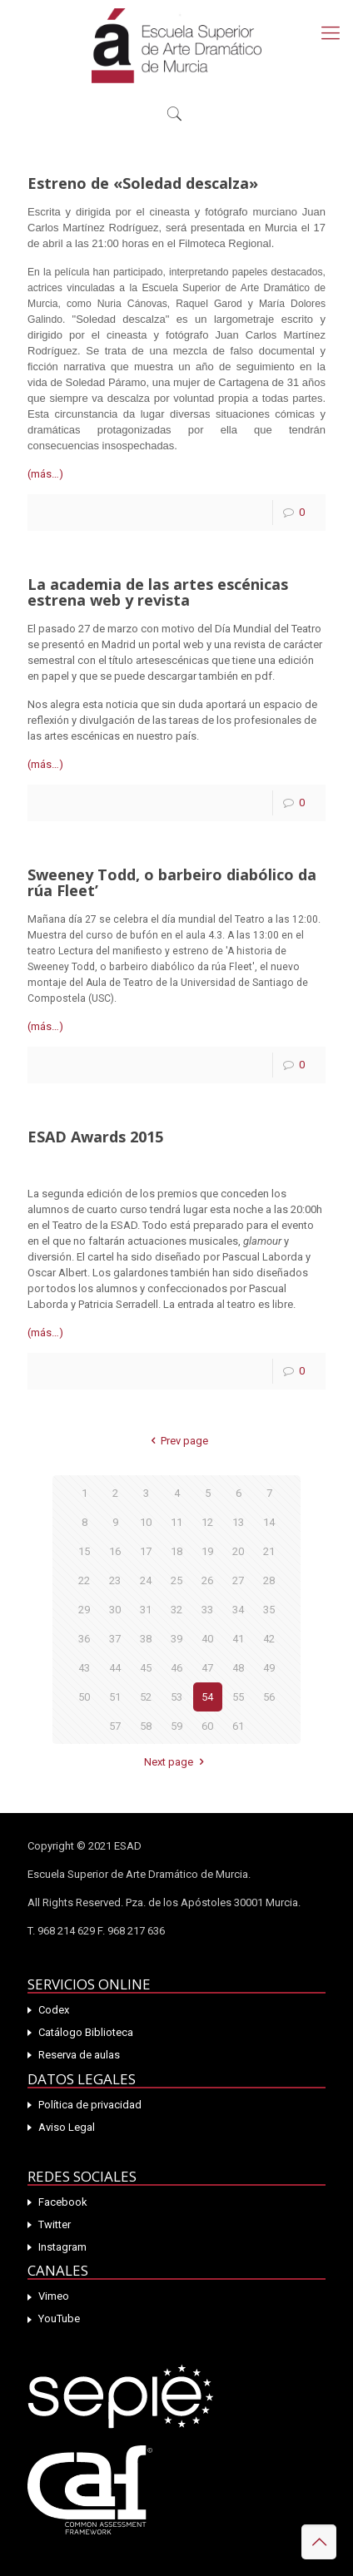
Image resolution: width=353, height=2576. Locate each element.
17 (146, 1551)
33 (207, 1609)
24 (146, 1580)
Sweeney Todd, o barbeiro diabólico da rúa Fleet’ (171, 882)
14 (269, 1522)
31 (146, 1609)
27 (238, 1580)
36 (84, 1638)
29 (84, 1609)
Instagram (62, 2247)
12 (207, 1522)
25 (176, 1580)
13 (238, 1522)
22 (84, 1580)
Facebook (62, 2202)
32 (176, 1609)
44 (115, 1668)
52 (146, 1697)
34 (238, 1609)
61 (238, 1726)
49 (269, 1668)
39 (176, 1638)
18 (176, 1551)
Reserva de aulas (79, 2054)
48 (238, 1668)
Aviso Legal (66, 2127)
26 (207, 1580)
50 (84, 1697)
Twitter (54, 2224)
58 (146, 1726)
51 (115, 1697)
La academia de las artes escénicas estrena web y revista (157, 592)
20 (238, 1551)
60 (207, 1726)
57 (115, 1726)
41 (238, 1638)
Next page (176, 1762)
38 (146, 1638)
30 (115, 1609)
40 (207, 1638)
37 (115, 1638)
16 (115, 1551)
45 (146, 1668)
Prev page (176, 1440)
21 (269, 1551)
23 (115, 1580)
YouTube (59, 2318)
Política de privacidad (90, 2104)
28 (269, 1580)
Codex (53, 2010)
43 (84, 1668)
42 (269, 1638)
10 (146, 1522)
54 (207, 1697)
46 (176, 1668)
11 (176, 1522)
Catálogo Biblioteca (85, 2032)
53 (176, 1697)
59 (176, 1726)
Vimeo (53, 2296)
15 (84, 1551)
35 (269, 1609)
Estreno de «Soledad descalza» (142, 183)
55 (238, 1697)
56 (269, 1697)
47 (207, 1668)
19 (207, 1551)
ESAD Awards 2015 (95, 1137)
